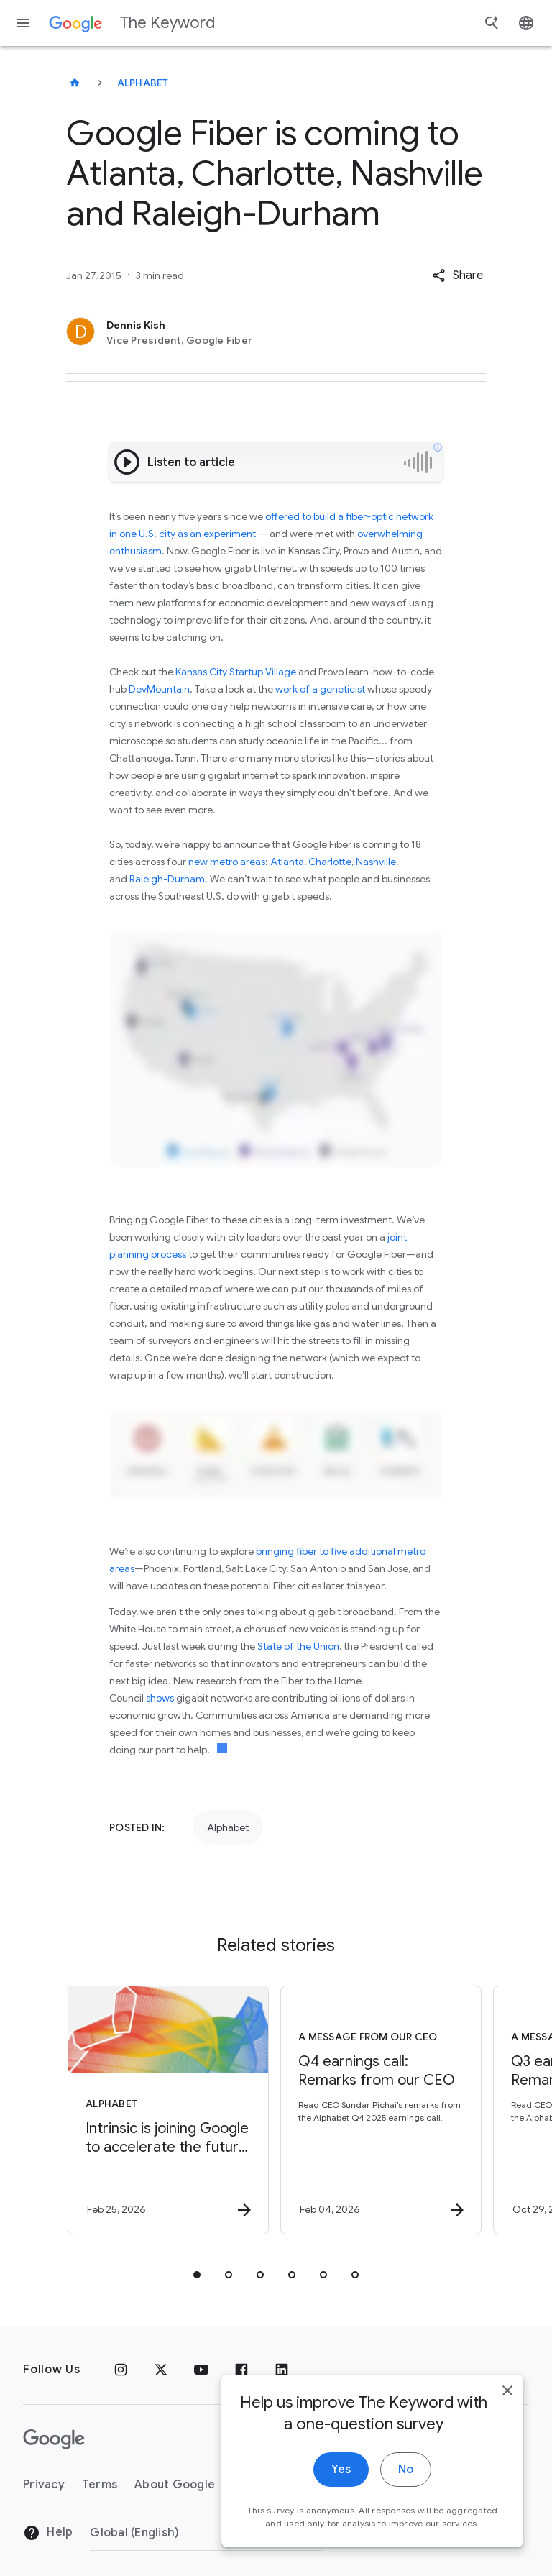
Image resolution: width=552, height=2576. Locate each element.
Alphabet (143, 82)
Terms (99, 2484)
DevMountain (159, 688)
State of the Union (298, 1646)
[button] (457, 275)
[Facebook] (241, 2369)
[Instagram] (121, 2369)
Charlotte (329, 861)
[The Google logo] (54, 2439)
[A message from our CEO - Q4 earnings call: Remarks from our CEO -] (381, 2110)
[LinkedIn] (281, 2369)
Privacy (44, 2484)
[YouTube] (201, 2369)
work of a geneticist (320, 688)
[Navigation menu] (23, 23)
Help (48, 2532)
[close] (507, 2464)
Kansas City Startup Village (235, 671)
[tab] (197, 2274)
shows (160, 1697)
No (405, 2543)
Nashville (376, 861)
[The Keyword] (75, 82)
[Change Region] (206, 2533)
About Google (174, 2484)
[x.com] (161, 2369)
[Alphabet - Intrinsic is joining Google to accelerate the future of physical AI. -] (168, 2110)
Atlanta (287, 861)
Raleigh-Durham (167, 878)
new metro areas (226, 861)
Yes (341, 2543)
